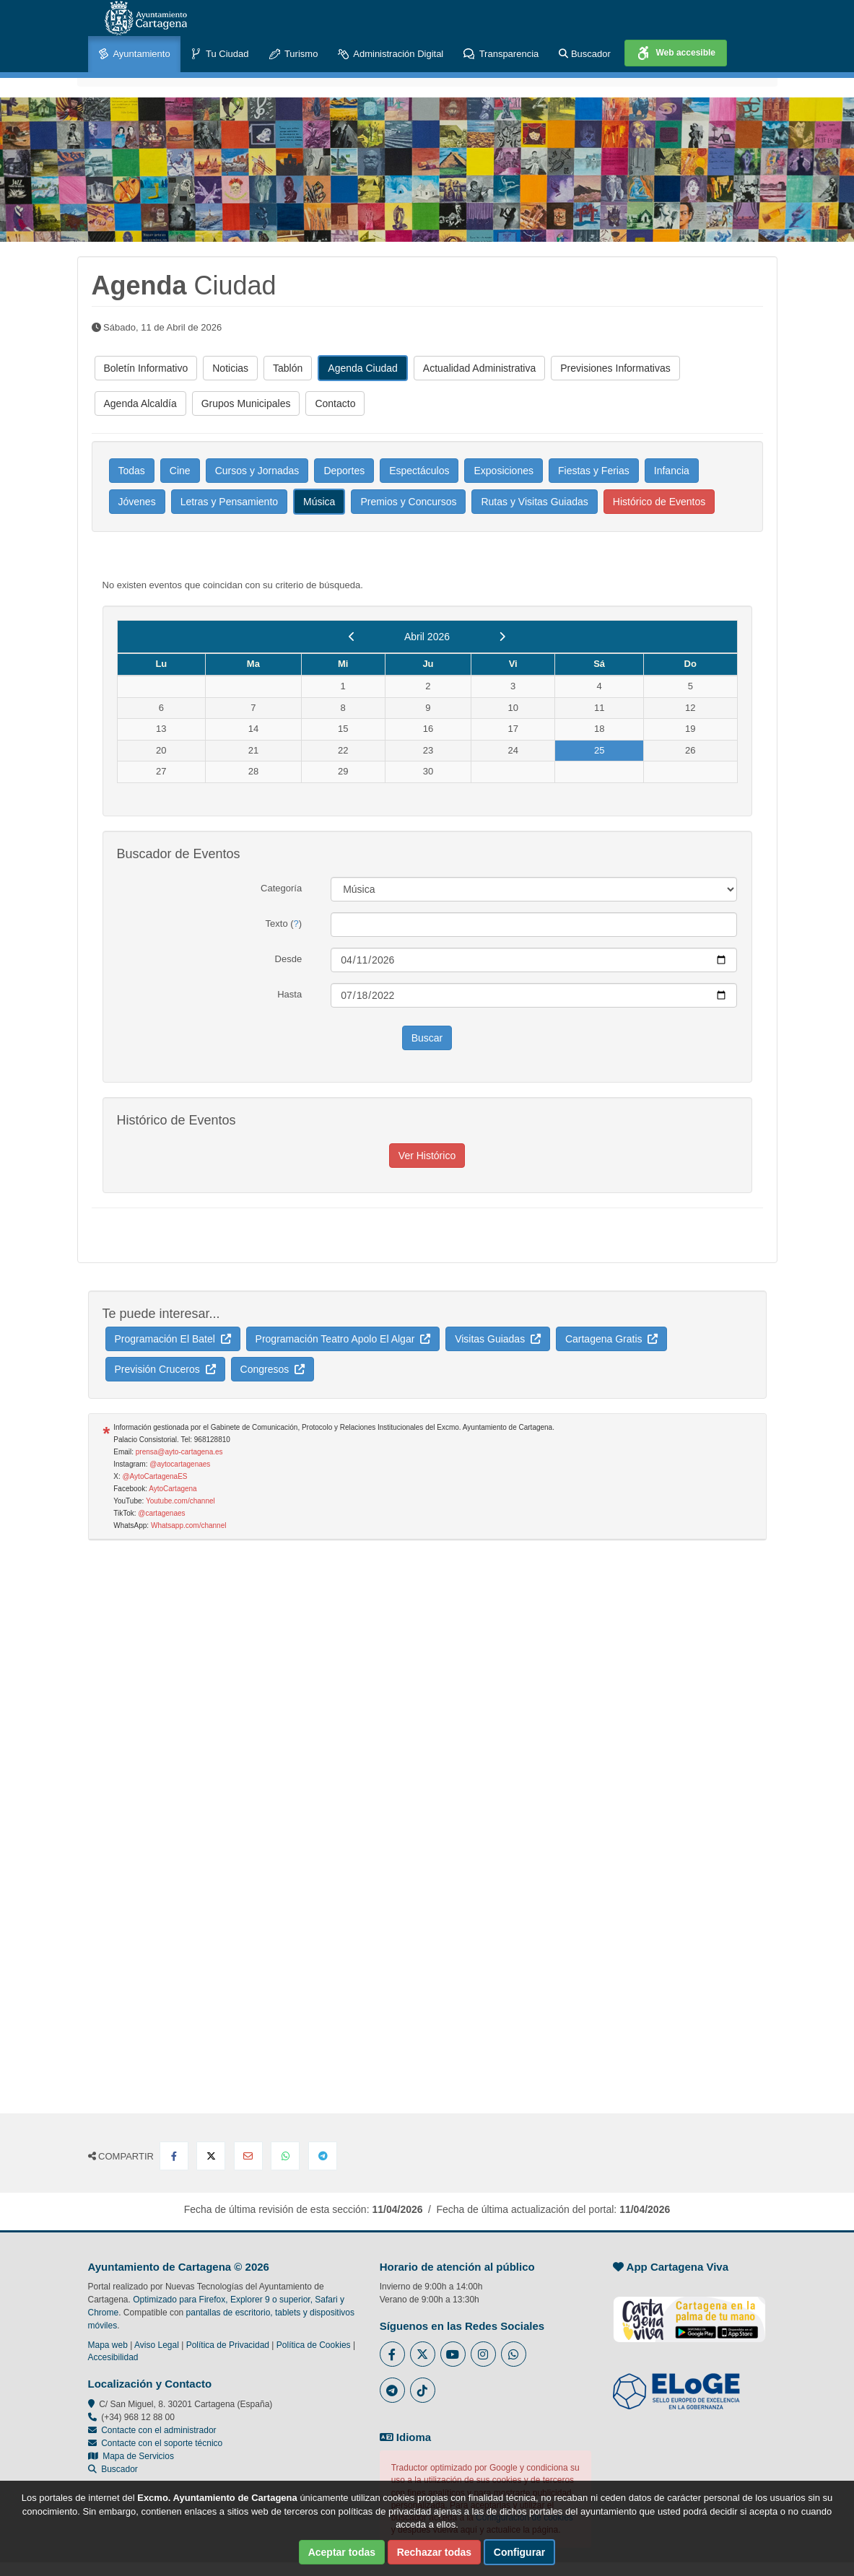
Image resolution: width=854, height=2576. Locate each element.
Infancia (671, 470)
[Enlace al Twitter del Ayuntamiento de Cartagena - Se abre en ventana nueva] (422, 2354)
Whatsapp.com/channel (189, 1525)
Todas (131, 470)
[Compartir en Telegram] (322, 2155)
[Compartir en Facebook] (174, 2155)
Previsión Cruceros (165, 1369)
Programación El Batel (173, 1339)
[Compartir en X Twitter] (210, 2155)
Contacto (335, 403)
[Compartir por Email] (248, 2155)
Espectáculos (419, 470)
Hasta (289, 994)
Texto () (284, 923)
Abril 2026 (427, 636)
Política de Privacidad (227, 2345)
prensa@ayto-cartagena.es (179, 1452)
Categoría (281, 888)
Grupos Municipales (246, 403)
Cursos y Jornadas (257, 470)
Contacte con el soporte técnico (161, 2443)
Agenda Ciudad (363, 368)
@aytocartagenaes (179, 1464)
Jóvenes (137, 501)
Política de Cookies (313, 2345)
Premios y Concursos (408, 501)
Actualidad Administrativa (479, 368)
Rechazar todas (434, 2552)
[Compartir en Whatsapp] (285, 2155)
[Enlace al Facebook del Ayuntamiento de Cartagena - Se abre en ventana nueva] (392, 2354)
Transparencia (501, 54)
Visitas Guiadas (498, 1339)
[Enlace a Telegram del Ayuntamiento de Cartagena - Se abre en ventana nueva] (392, 2390)
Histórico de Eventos (659, 501)
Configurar (520, 2552)
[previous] (352, 636)
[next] (502, 636)
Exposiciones (503, 470)
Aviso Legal (156, 2345)
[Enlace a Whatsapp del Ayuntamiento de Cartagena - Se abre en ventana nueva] (513, 2354)
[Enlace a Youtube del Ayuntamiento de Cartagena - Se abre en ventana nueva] (453, 2354)
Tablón (287, 368)
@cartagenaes (161, 1513)
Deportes (344, 470)
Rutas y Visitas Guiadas (534, 501)
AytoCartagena (173, 1489)
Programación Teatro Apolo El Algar (343, 1339)
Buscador (585, 53)
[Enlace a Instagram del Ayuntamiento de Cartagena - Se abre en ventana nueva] (483, 2354)
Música (319, 501)
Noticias (230, 368)
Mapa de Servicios (131, 2456)
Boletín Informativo (146, 368)
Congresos (272, 1369)
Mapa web (108, 2345)
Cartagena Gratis (611, 1339)
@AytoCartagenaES (154, 1476)
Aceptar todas (341, 2552)
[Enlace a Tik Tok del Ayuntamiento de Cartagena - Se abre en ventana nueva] (422, 2390)
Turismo (293, 54)
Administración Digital (390, 54)
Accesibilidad (113, 2357)
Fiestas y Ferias (593, 470)
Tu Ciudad (220, 54)
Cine (180, 470)
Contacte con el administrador (158, 2430)
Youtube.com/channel (180, 1501)
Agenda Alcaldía (140, 403)
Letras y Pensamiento (229, 501)
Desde (288, 958)
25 (599, 750)
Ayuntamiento (134, 54)
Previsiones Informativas (615, 368)
